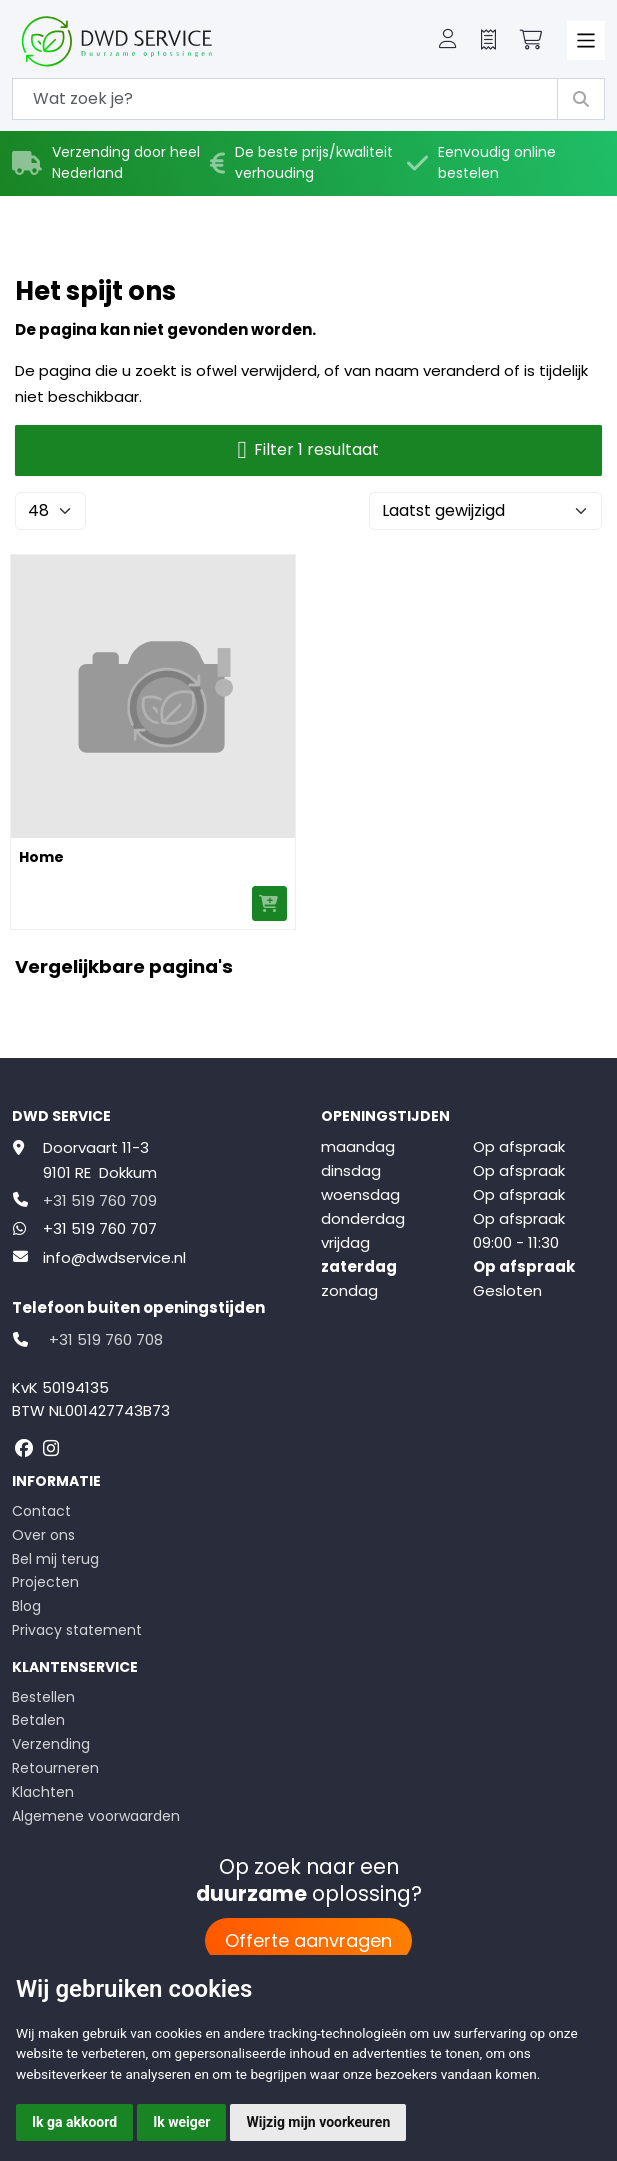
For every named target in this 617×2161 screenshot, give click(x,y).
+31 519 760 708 (106, 1339)
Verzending (51, 1744)
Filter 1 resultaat (309, 450)
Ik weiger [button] (181, 2122)
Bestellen (43, 1697)
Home (41, 857)
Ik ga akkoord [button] (74, 2122)
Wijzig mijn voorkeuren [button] (318, 2122)
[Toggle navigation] (586, 40)
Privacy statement (77, 1630)
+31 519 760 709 (100, 1200)
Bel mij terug (55, 1559)
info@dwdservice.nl (114, 1257)
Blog (26, 1606)
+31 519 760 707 (100, 1228)
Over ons (43, 1535)
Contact (41, 1511)
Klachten (43, 1792)
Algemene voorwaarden (96, 1816)
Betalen (38, 1720)
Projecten (45, 1582)
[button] (448, 41)
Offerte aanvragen (308, 1940)
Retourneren (55, 1768)
